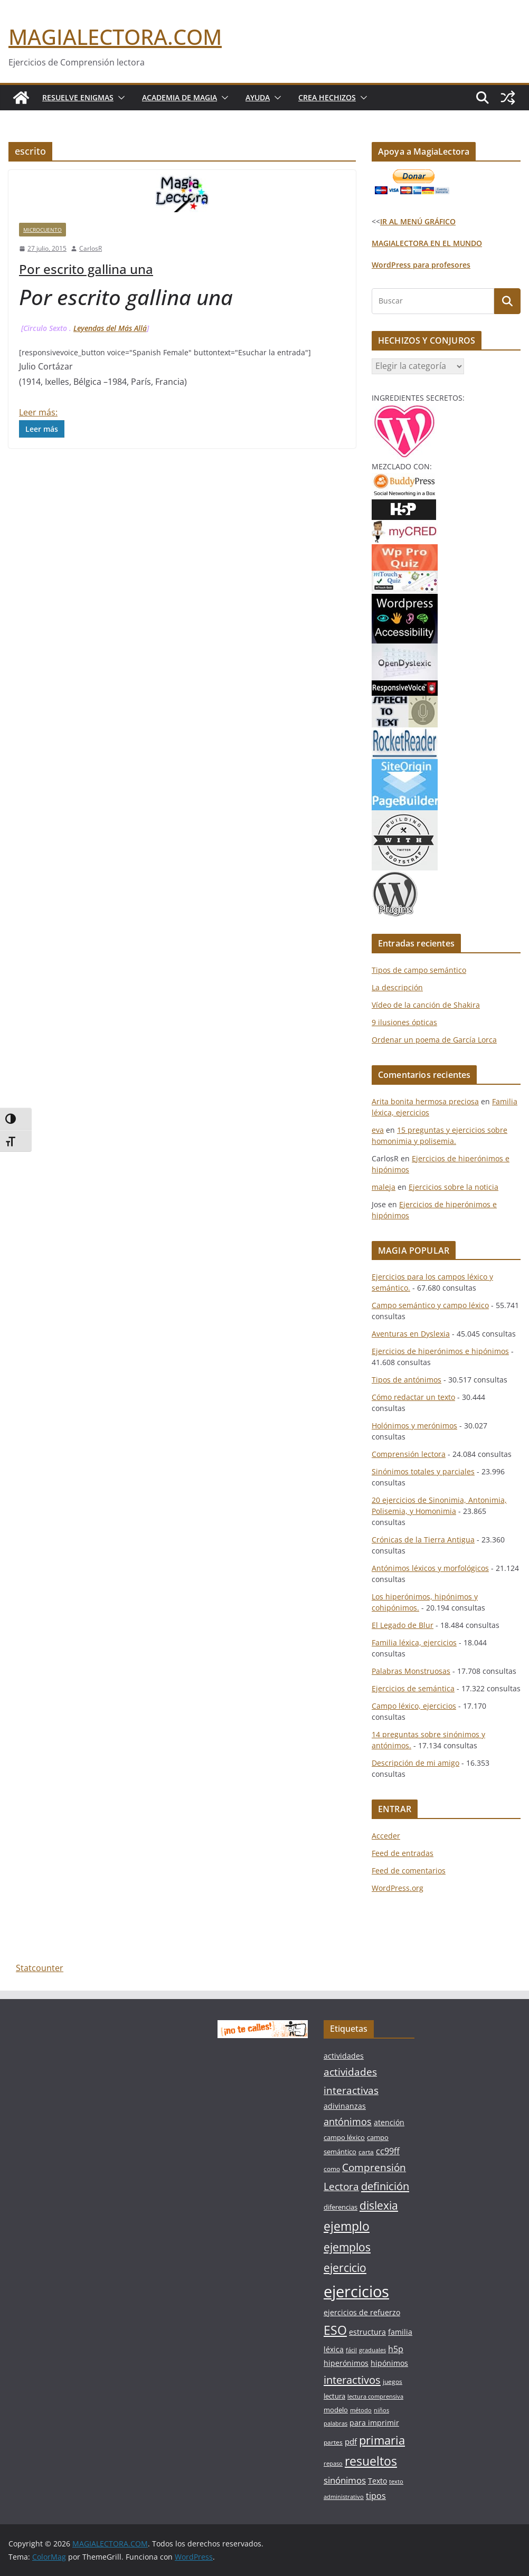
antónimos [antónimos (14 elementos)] (348, 2121)
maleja (383, 1187)
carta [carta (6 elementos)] (366, 2151)
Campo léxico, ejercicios (414, 1706)
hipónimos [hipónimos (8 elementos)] (389, 2363)
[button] (119, 97)
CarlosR (90, 248)
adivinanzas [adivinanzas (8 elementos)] (345, 2106)
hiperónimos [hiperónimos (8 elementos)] (346, 2363)
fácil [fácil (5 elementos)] (351, 2350)
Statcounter (39, 1968)
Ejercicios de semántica (413, 1688)
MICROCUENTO (42, 229)
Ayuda (257, 97)
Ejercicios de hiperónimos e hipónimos (440, 1351)
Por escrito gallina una (86, 269)
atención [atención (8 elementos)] (389, 2122)
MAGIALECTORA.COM (115, 36)
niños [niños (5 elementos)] (381, 2410)
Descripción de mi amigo (415, 1763)
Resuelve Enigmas (78, 97)
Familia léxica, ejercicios (414, 1642)
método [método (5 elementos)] (361, 2410)
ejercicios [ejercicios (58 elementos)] (356, 2291)
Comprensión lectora (409, 1454)
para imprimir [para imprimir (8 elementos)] (374, 2423)
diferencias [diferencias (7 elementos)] (340, 2207)
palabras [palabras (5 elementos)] (335, 2423)
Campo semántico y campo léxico (430, 1305)
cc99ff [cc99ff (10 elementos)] (388, 2151)
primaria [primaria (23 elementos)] (382, 2440)
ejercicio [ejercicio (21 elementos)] (345, 2267)
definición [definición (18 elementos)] (385, 2186)
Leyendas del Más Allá (110, 328)
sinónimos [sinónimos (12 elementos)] (345, 2480)
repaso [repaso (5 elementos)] (333, 2463)
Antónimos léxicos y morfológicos (430, 1568)
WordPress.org (397, 1888)
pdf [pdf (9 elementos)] (351, 2441)
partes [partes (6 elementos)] (333, 2442)
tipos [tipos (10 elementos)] (376, 2496)
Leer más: (38, 412)
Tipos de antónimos (406, 1380)
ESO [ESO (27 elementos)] (335, 2330)
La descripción (397, 987)
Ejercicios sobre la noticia (453, 1187)
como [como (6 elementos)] (332, 2168)
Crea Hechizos (327, 97)
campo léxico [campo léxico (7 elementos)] (344, 2137)
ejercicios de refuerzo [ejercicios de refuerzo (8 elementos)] (362, 2312)
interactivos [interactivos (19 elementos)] (352, 2379)
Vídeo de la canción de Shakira (426, 1005)
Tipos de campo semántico (419, 970)
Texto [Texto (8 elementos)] (377, 2481)
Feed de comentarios (409, 1870)
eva (378, 1130)
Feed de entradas (402, 1853)
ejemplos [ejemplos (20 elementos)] (347, 2247)
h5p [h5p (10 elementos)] (395, 2349)
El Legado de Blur (402, 1625)
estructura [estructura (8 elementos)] (367, 2332)
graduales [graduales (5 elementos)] (372, 2350)
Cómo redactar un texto (413, 1397)
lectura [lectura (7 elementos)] (334, 2396)
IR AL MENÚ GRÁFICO (418, 221)
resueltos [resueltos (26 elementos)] (371, 2461)
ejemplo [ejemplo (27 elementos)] (347, 2226)
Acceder (386, 1836)
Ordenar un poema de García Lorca (434, 1040)
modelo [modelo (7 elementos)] (336, 2409)
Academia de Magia (179, 97)
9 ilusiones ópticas (404, 1022)
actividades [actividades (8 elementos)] (344, 2056)
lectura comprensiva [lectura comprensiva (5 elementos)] (375, 2396)
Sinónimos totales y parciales (423, 1471)
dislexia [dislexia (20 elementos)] (379, 2205)
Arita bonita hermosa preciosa (425, 1101)
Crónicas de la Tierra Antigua (423, 1540)
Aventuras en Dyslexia (411, 1334)
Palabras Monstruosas (411, 1671)
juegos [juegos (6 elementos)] (392, 2381)
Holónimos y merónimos (414, 1425)
